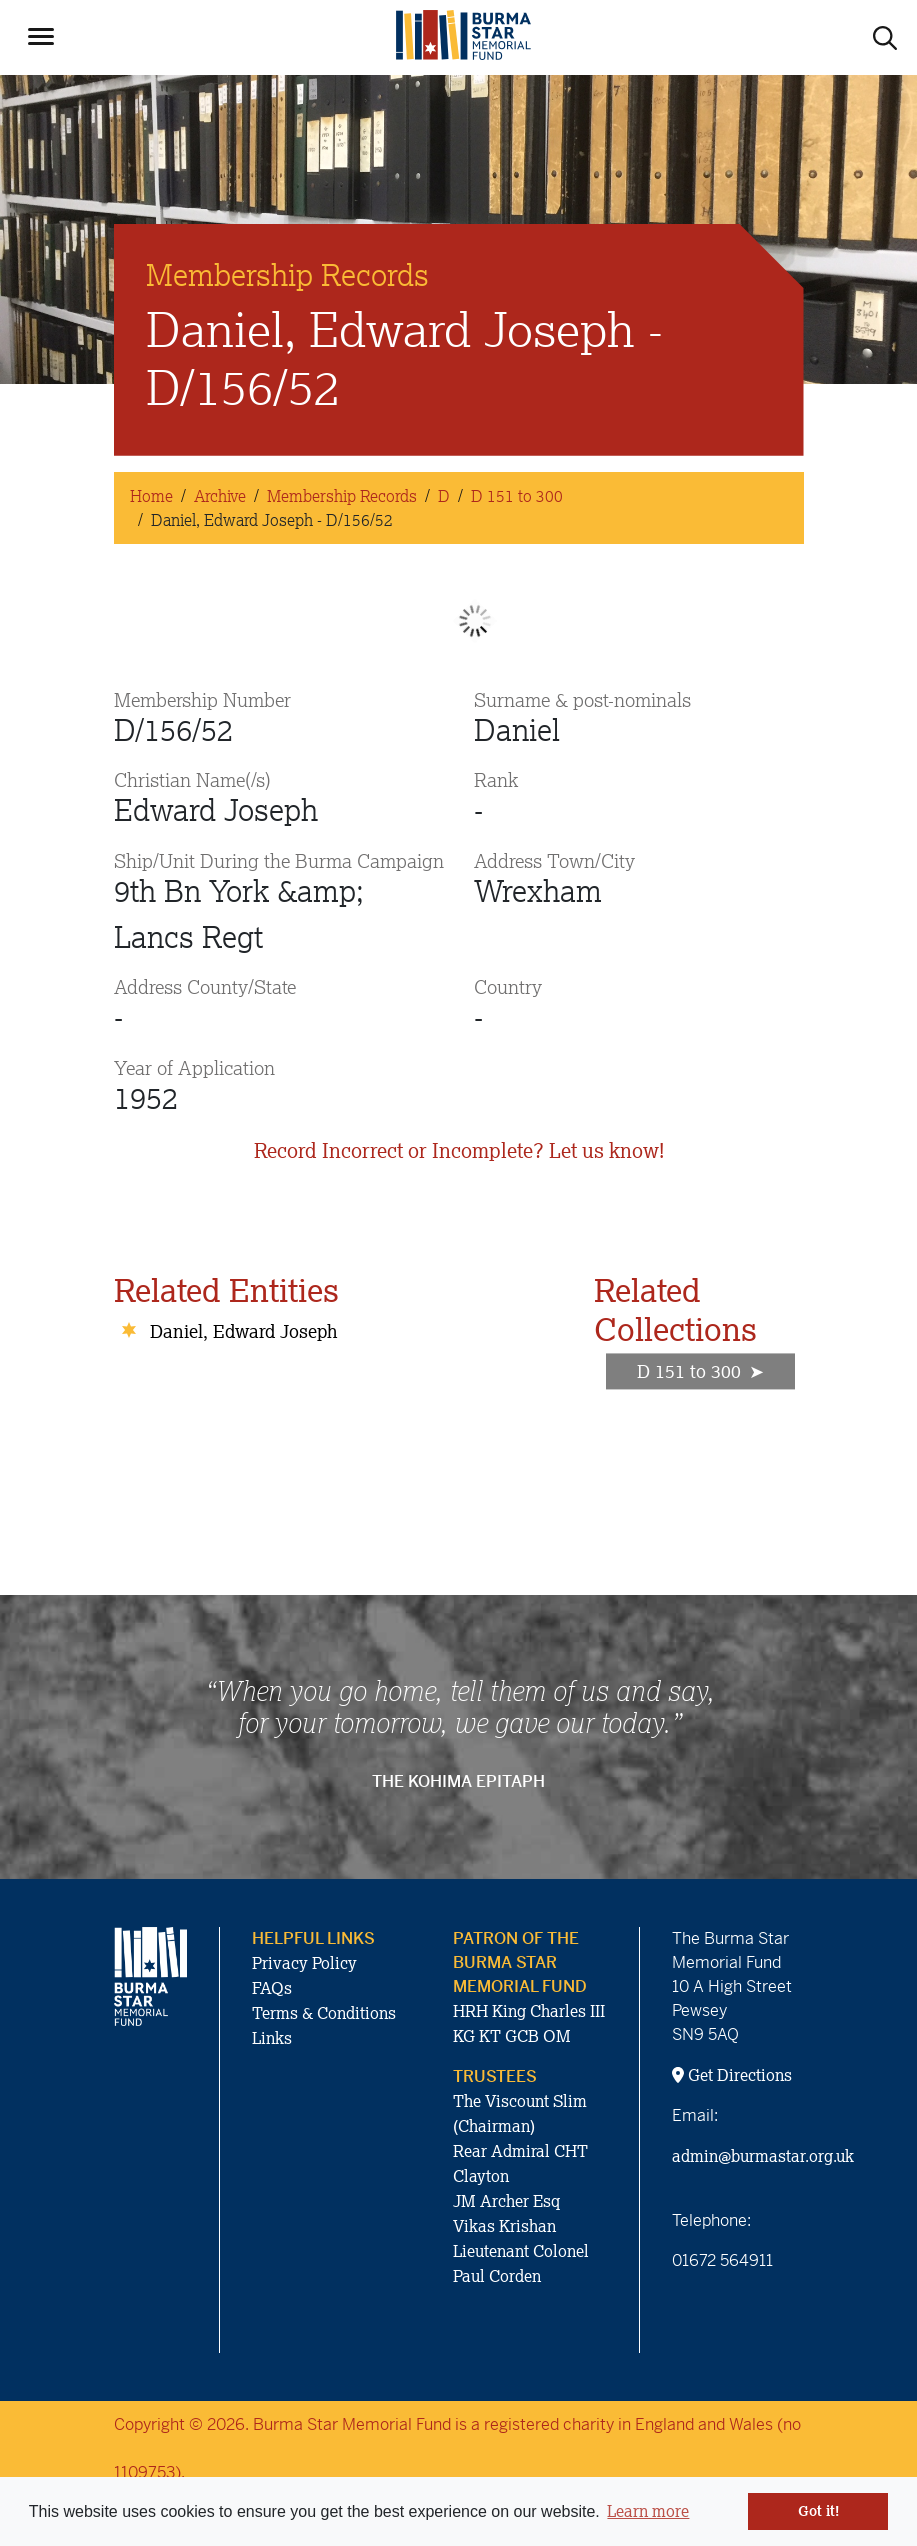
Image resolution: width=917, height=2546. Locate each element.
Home (151, 496)
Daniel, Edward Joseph (244, 1331)
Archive (220, 496)
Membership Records (342, 496)
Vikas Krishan (504, 2226)
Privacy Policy (304, 1963)
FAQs (272, 1988)
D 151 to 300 (517, 496)
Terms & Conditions (324, 2013)
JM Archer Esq (506, 2201)
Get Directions (732, 2075)
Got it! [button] (818, 2511)
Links (272, 2038)
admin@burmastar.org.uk (763, 2156)
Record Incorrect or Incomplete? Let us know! (459, 1150)
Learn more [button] (648, 2511)
